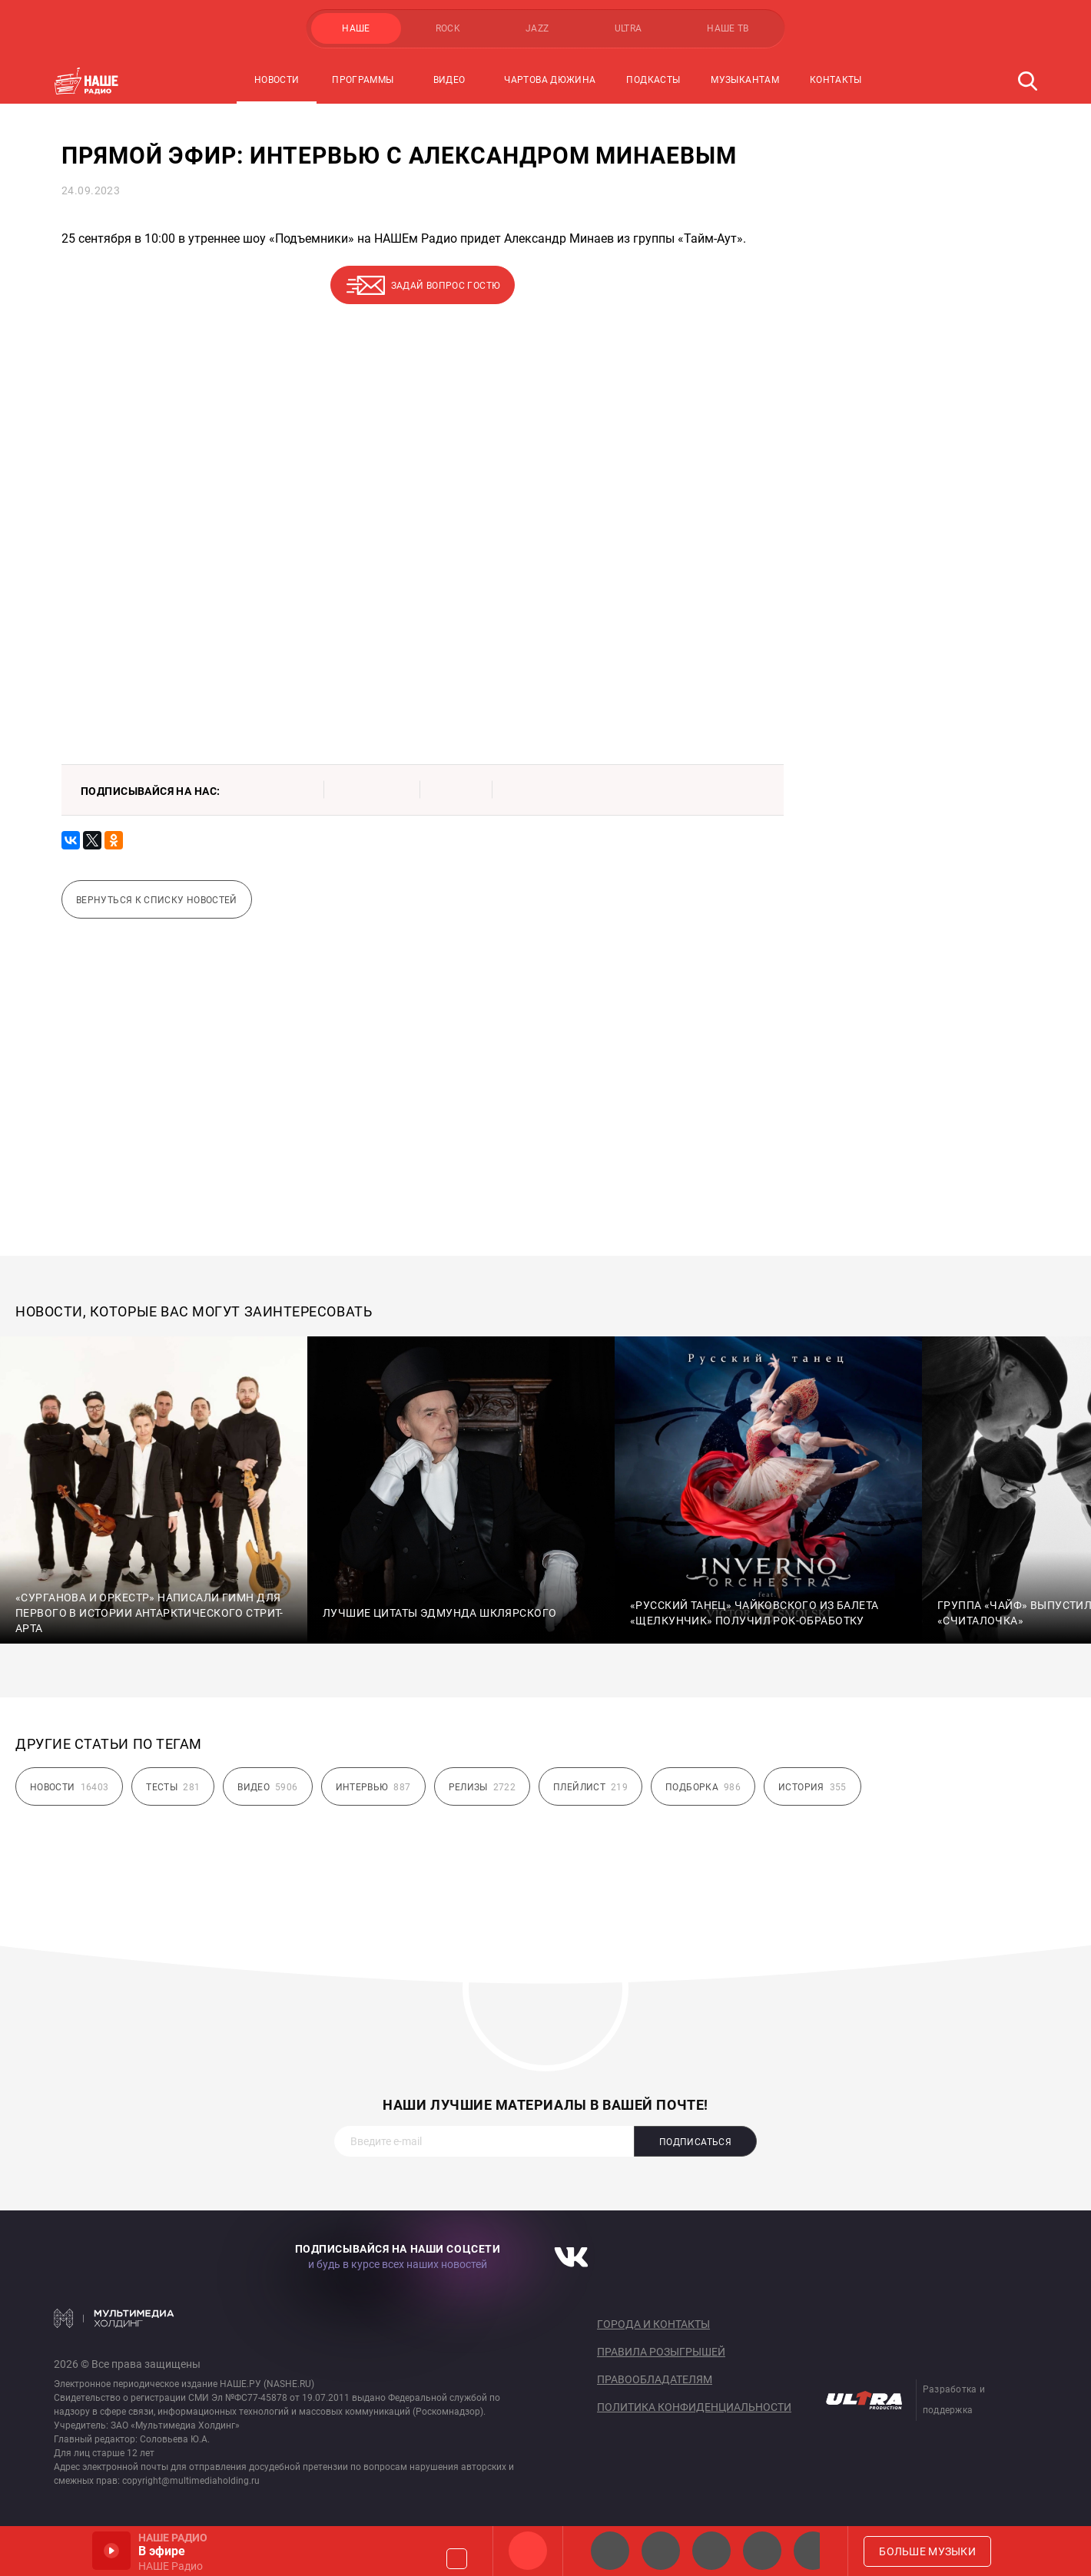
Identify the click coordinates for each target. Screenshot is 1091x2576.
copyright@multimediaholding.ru (191, 2480)
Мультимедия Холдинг (114, 2318)
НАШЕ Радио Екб (711, 2550)
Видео (449, 79)
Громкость (456, 2558)
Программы (362, 79)
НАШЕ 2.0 (610, 2550)
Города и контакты (653, 2324)
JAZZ (537, 28)
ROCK (448, 28)
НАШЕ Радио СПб (661, 2550)
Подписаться (695, 2142)
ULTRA (628, 28)
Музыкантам (745, 79)
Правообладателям (654, 2379)
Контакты (836, 79)
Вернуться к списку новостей (156, 900)
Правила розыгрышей (661, 2352)
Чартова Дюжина (549, 79)
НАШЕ (356, 28)
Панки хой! (813, 2550)
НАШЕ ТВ (728, 28)
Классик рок (762, 2550)
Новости (277, 79)
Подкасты (653, 79)
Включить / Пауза (111, 2550)
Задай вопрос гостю (445, 285)
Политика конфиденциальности (694, 2407)
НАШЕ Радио (528, 2550)
